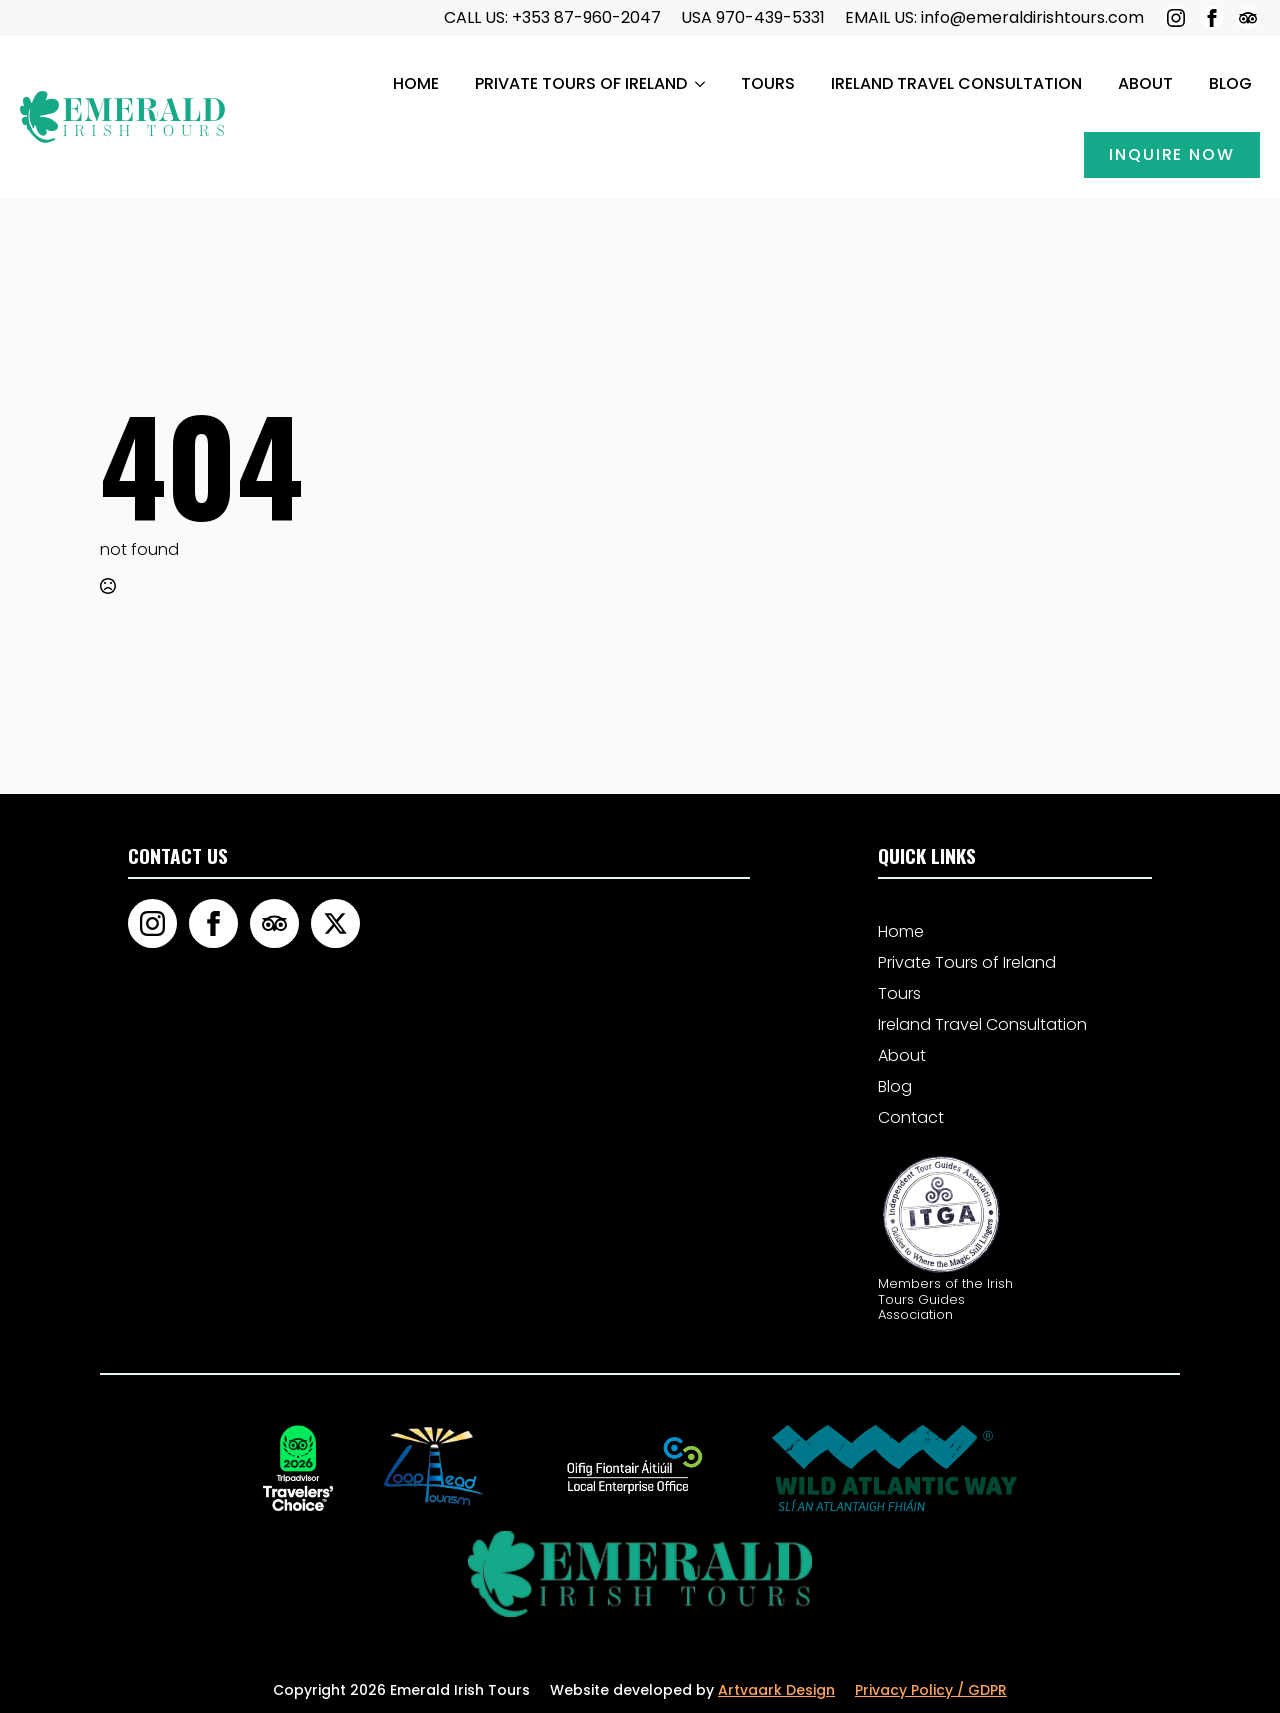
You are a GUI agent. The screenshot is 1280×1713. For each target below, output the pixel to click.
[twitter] (335, 923)
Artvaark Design (776, 1690)
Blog (1230, 83)
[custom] (1248, 18)
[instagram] (1176, 18)
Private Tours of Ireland (581, 83)
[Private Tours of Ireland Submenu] (700, 84)
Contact (911, 1117)
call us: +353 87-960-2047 (552, 17)
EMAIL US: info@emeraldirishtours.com (994, 17)
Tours (768, 83)
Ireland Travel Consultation (956, 83)
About (1145, 83)
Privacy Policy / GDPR (931, 1690)
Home (416, 83)
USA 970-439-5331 (753, 17)
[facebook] (1212, 18)
